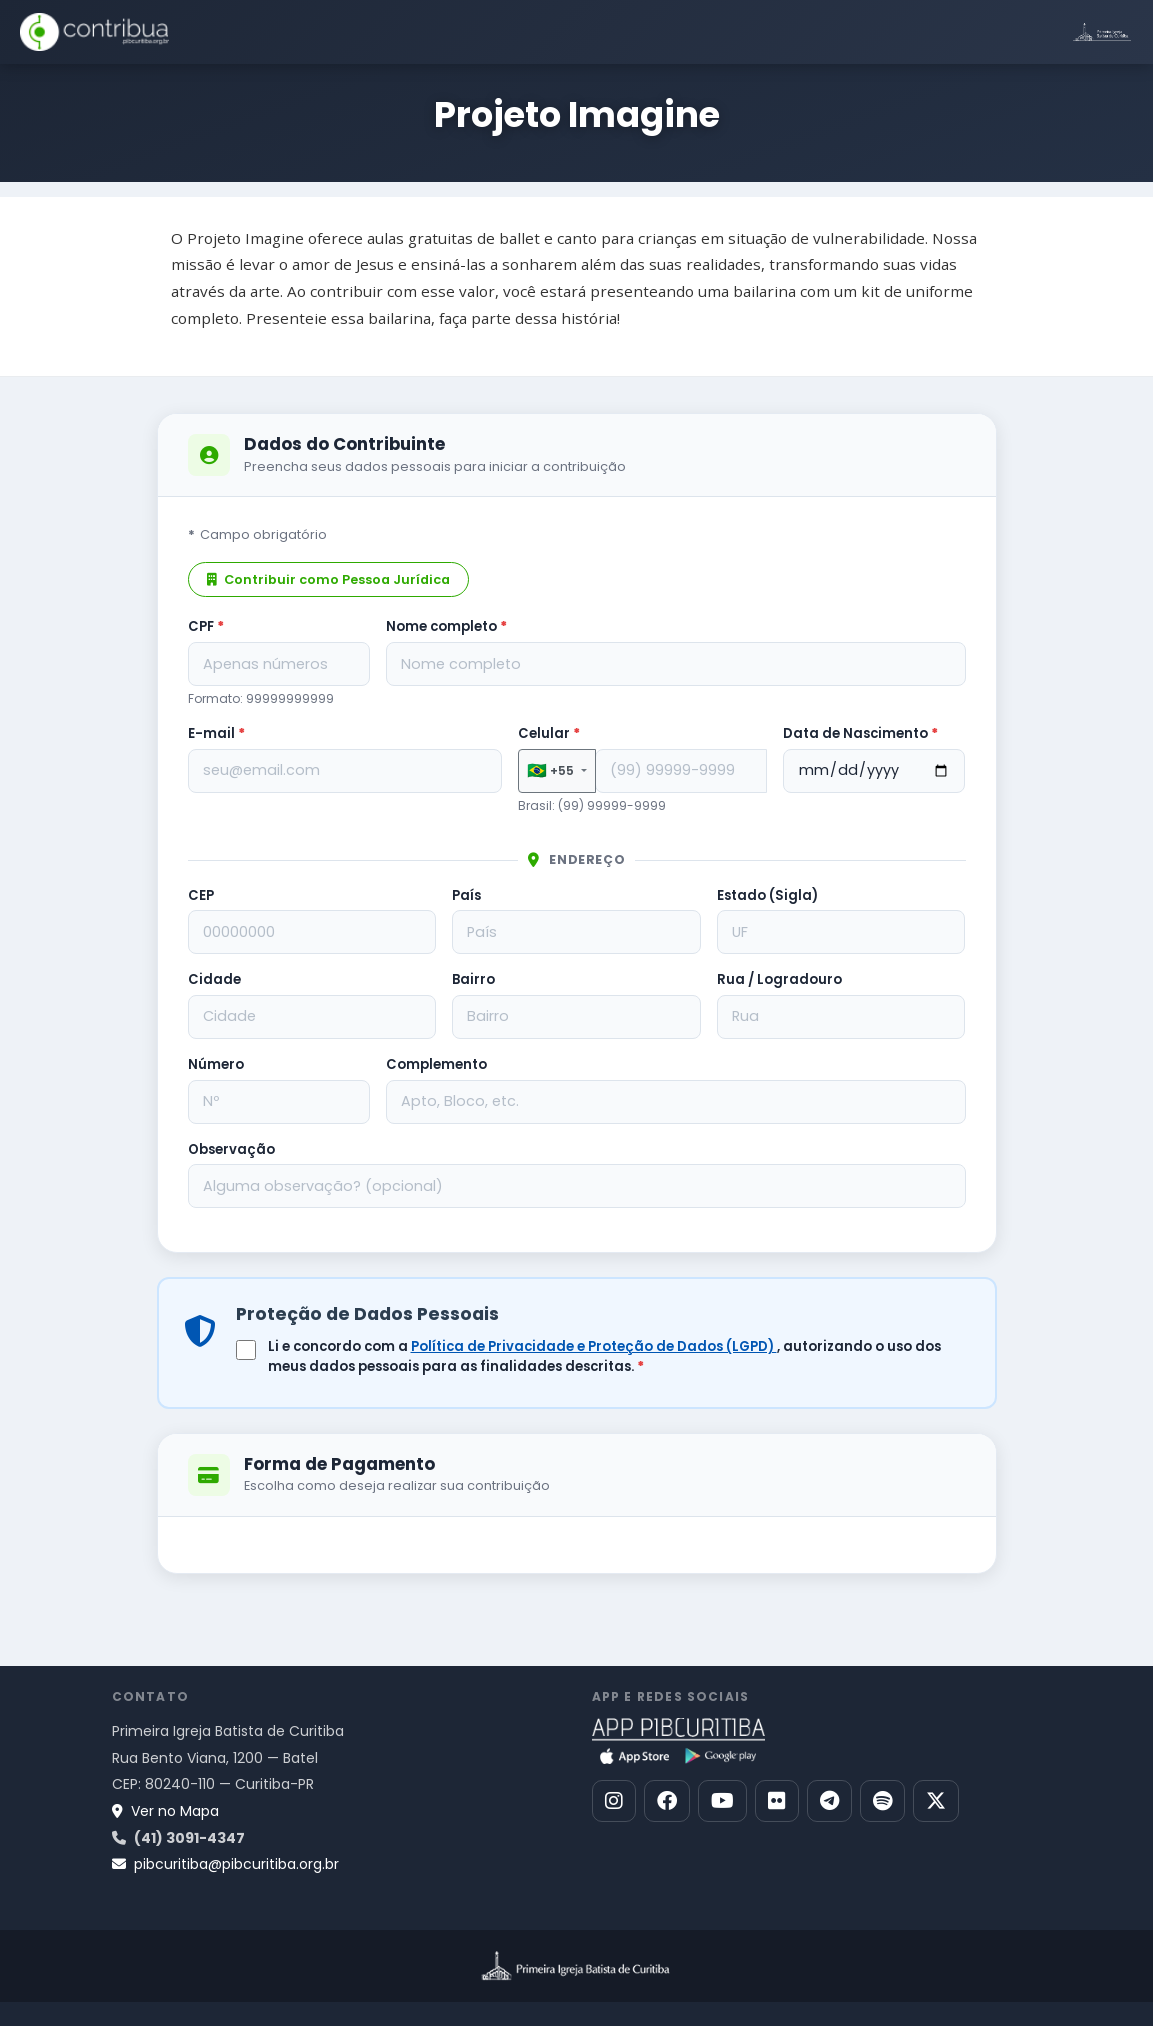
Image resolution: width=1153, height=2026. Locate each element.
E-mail (216, 733)
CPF (206, 626)
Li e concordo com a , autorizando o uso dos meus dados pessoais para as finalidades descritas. (604, 1356)
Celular (549, 733)
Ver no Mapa (165, 1811)
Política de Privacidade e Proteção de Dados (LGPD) (594, 1346)
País (466, 895)
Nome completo (446, 626)
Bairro (473, 979)
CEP (201, 895)
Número (216, 1064)
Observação (231, 1149)
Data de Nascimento (860, 733)
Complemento (436, 1064)
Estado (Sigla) (767, 895)
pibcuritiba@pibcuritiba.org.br (225, 1864)
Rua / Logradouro (779, 979)
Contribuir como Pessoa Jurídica (328, 579)
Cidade (214, 979)
